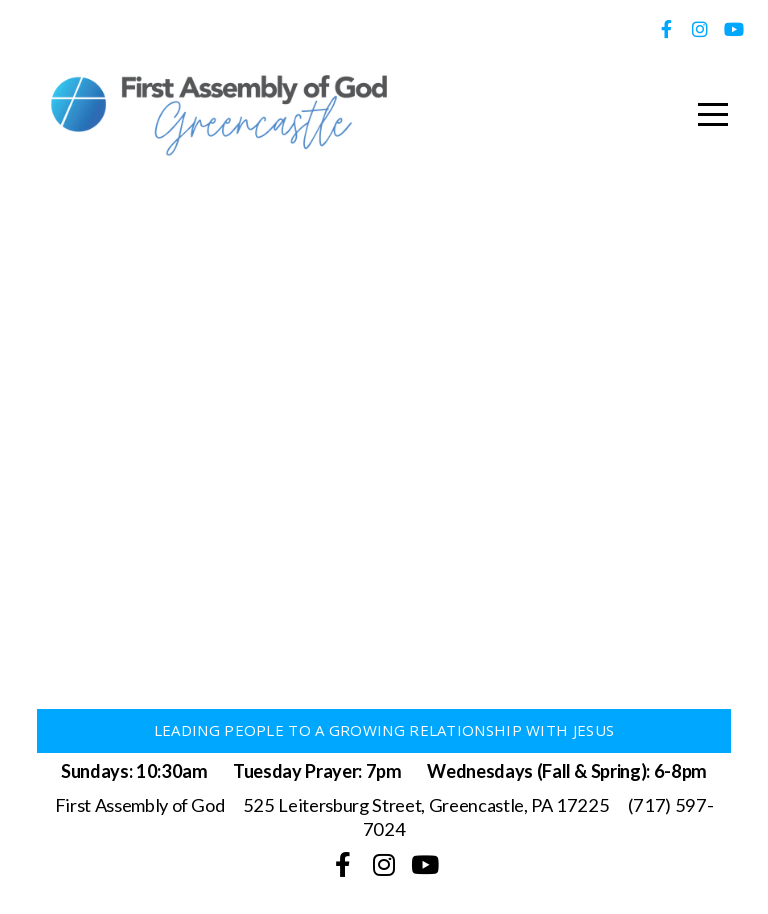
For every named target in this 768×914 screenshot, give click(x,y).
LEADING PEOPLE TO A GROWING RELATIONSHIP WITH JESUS (384, 730)
